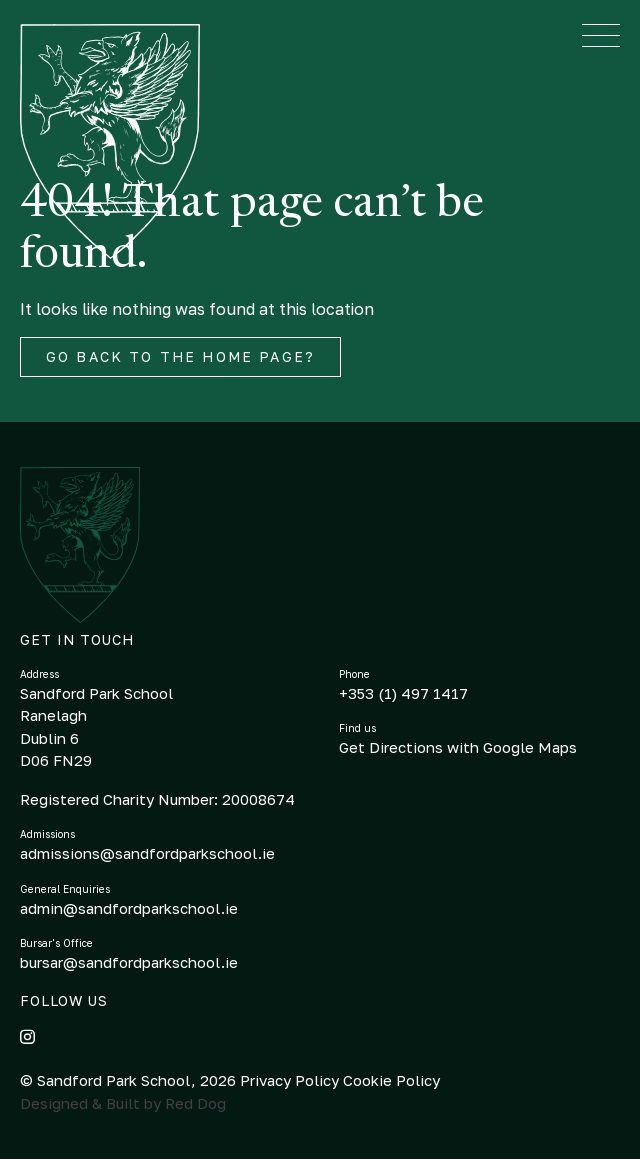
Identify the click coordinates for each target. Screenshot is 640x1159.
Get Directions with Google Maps (458, 747)
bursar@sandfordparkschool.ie (129, 962)
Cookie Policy (391, 1080)
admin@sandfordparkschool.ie (129, 908)
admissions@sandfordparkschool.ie (147, 853)
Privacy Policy (291, 1080)
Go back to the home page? (180, 356)
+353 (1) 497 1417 (403, 693)
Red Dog (195, 1103)
